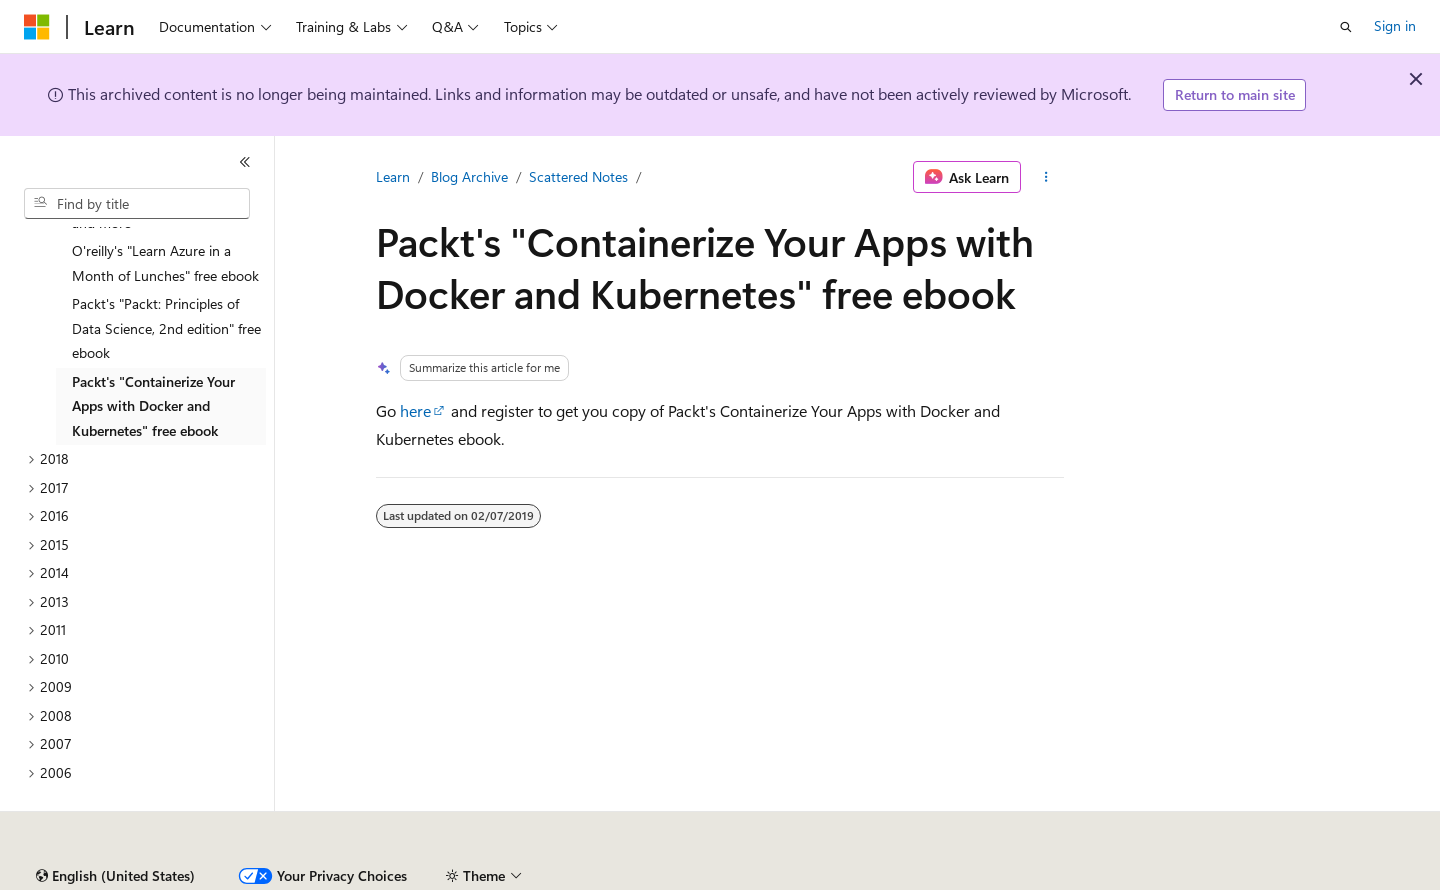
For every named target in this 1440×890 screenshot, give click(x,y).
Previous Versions (181, 876)
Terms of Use (730, 876)
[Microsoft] (37, 27)
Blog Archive (469, 176)
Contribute (358, 876)
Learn (393, 176)
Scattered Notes (578, 176)
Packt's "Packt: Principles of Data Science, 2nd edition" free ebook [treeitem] (166, 281)
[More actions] (1046, 177)
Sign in (1395, 25)
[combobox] (137, 204)
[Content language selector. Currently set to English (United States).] (115, 829)
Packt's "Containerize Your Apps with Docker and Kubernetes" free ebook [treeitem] (153, 359)
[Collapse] (245, 162)
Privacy (437, 876)
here (415, 410)
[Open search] (1346, 27)
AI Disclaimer (64, 876)
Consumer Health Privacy (574, 876)
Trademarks (829, 876)
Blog (272, 876)
